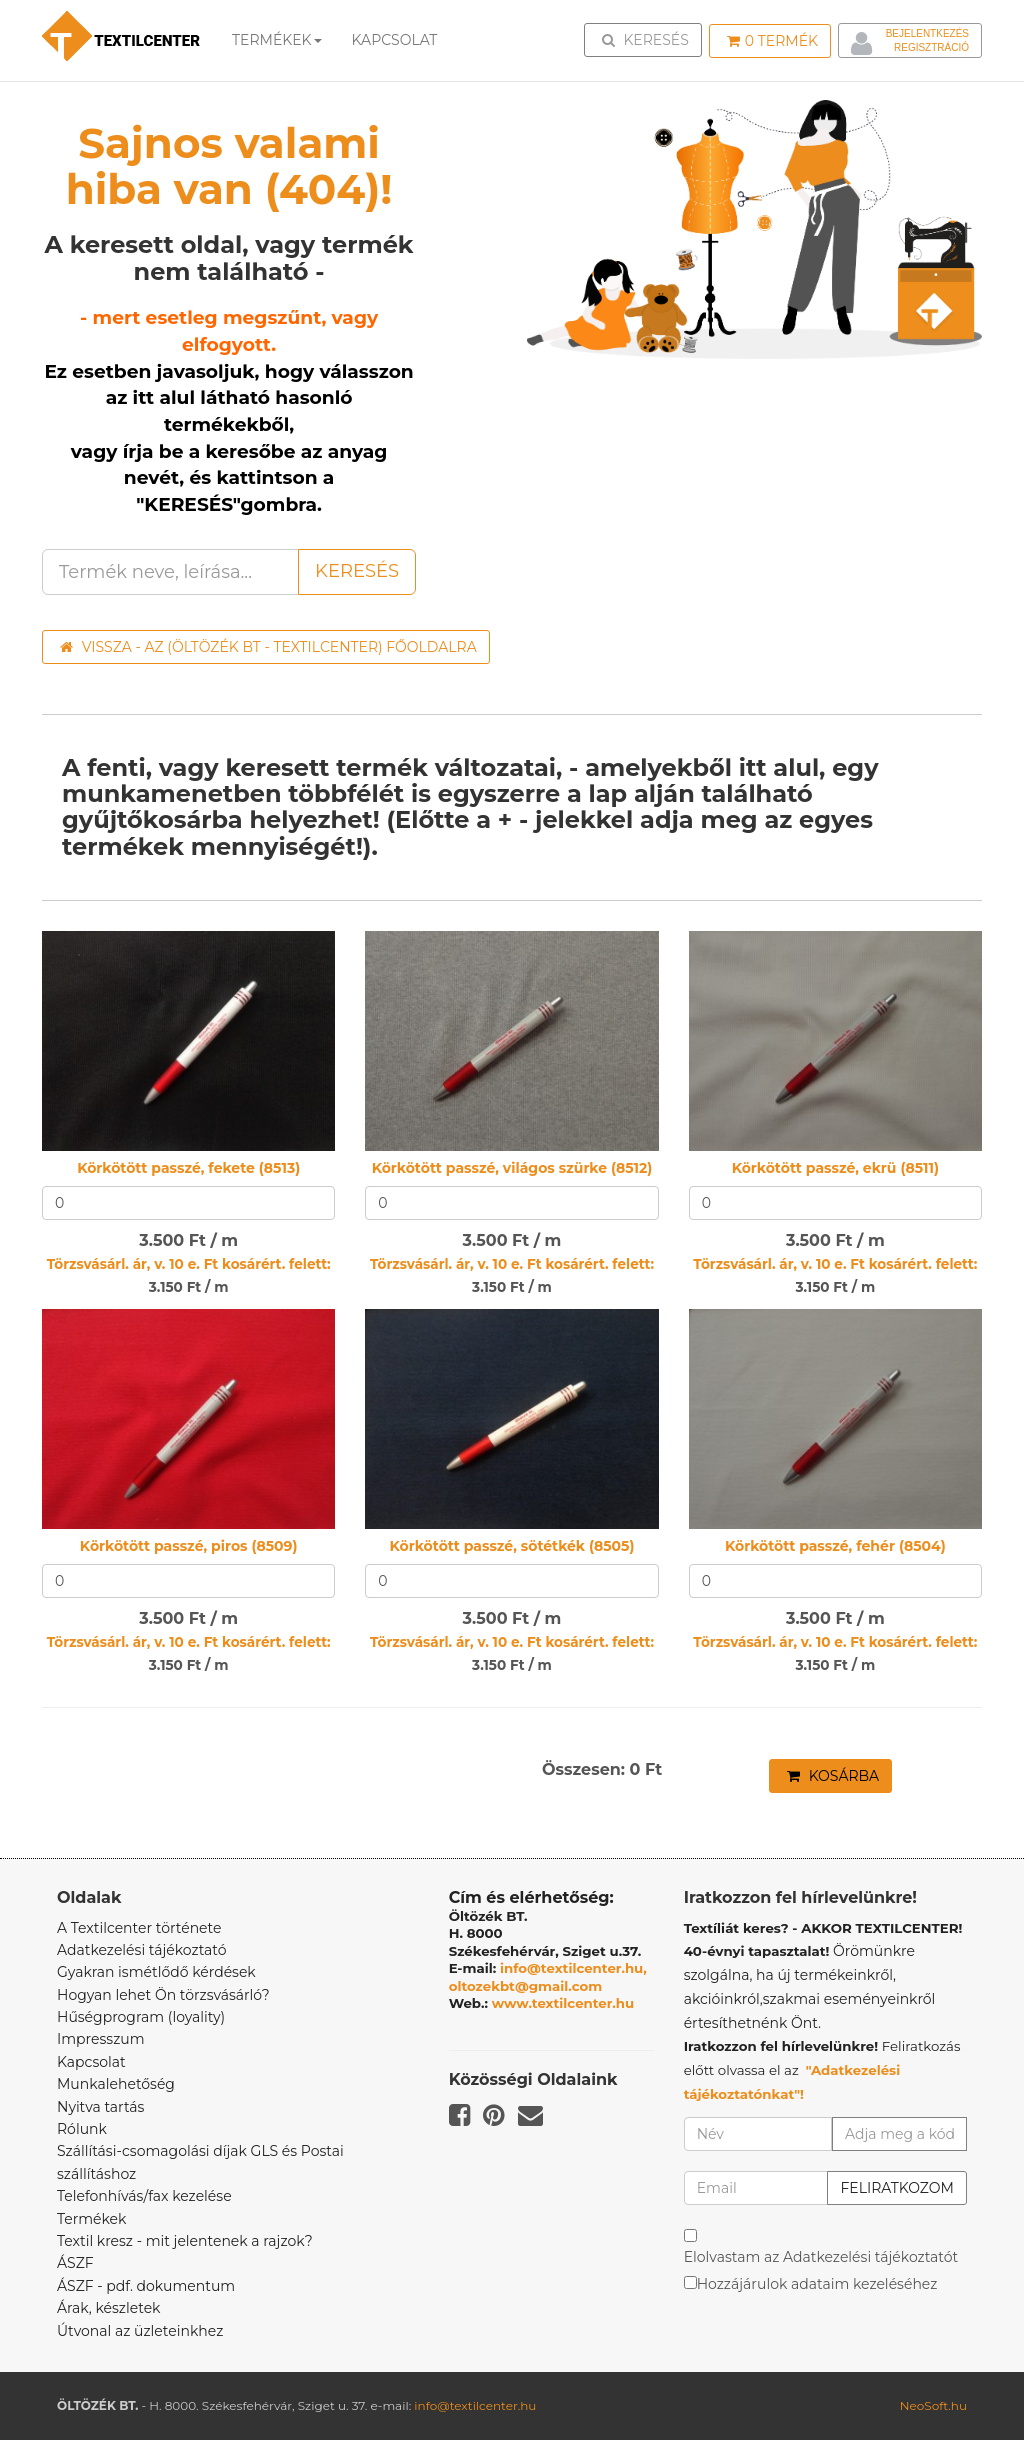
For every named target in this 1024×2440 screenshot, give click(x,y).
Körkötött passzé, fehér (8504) (835, 1546)
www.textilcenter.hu (563, 2003)
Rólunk (82, 2129)
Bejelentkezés (927, 33)
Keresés (649, 39)
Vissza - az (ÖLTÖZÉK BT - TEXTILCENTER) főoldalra (268, 647)
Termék (772, 41)
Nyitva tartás (100, 2107)
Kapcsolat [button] (395, 40)
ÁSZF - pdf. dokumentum (146, 2286)
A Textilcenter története (139, 1928)
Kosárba (833, 1776)
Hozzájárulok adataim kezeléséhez (817, 2284)
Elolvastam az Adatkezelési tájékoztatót (821, 2257)
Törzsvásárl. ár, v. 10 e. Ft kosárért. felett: (189, 1264)
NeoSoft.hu (933, 2405)
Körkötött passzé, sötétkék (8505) (512, 1546)
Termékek (277, 40)
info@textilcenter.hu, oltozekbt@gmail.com (548, 1977)
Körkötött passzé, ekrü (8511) (835, 1168)
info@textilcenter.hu (475, 2405)
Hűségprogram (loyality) (141, 2017)
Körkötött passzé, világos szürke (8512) (512, 1168)
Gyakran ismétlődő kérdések (156, 1972)
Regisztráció (931, 47)
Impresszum (101, 2039)
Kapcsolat (91, 2062)
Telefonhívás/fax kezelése (144, 2196)
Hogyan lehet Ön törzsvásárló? (163, 1995)
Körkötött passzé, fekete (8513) (188, 1168)
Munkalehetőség (116, 2084)
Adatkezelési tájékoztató (142, 1950)
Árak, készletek (108, 2308)
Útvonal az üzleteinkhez (140, 2331)
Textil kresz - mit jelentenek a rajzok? (185, 2241)
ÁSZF (75, 2263)
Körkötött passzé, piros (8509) (189, 1546)
